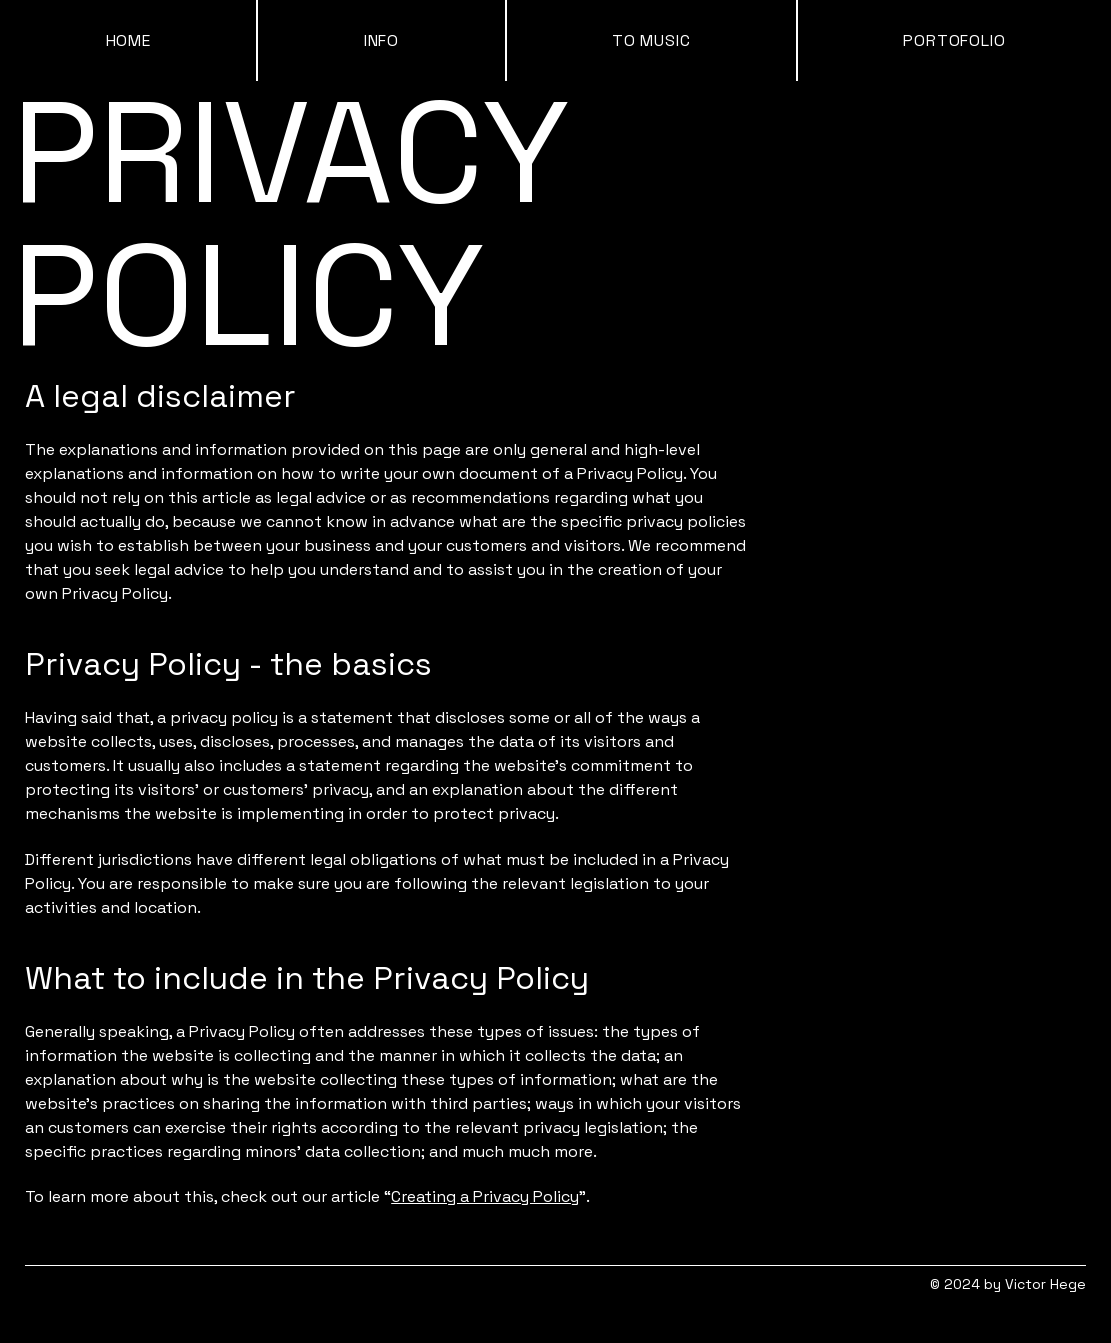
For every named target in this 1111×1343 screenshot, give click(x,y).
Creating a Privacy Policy (485, 1196)
